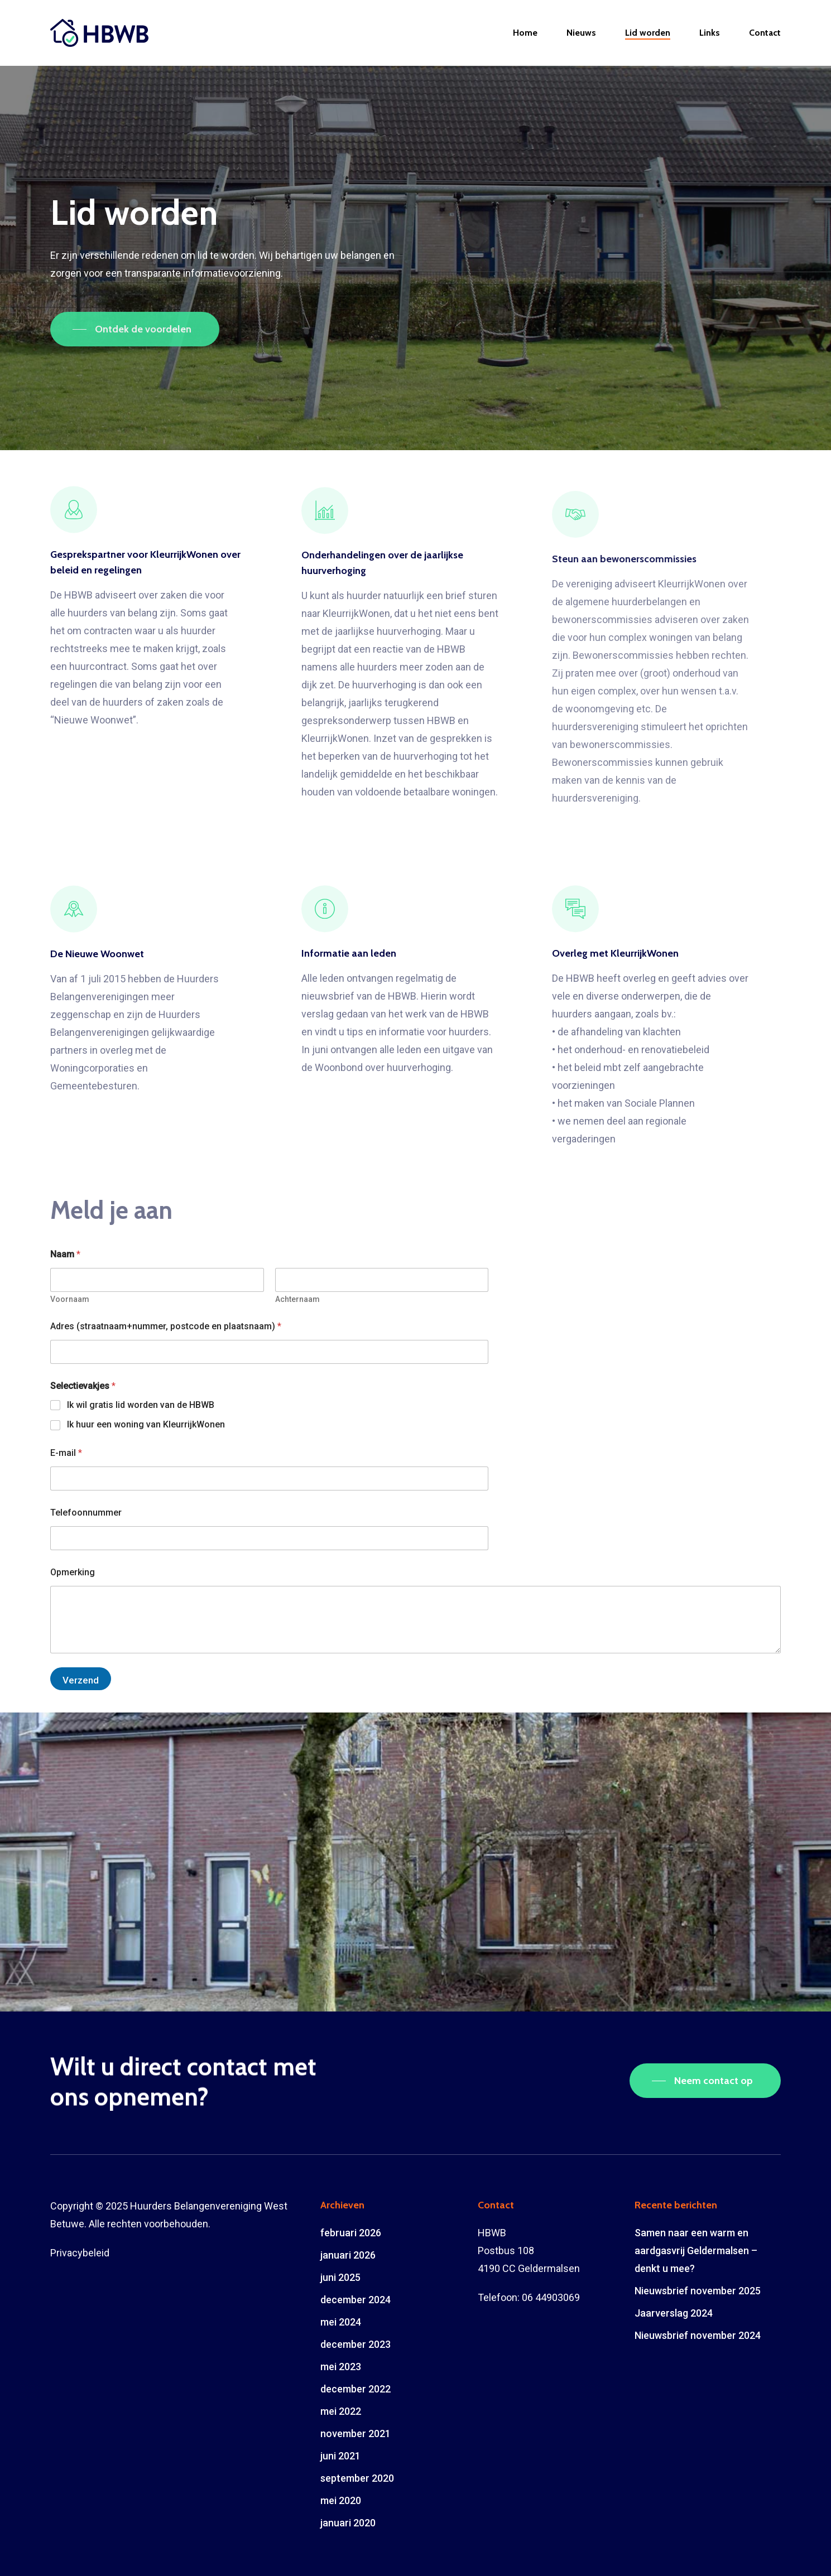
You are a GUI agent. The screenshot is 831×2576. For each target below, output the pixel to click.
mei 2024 (340, 2322)
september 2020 (357, 2478)
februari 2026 (350, 2233)
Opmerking (72, 1572)
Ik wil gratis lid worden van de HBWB (140, 1405)
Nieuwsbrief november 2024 (698, 2335)
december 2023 (355, 2344)
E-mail (66, 1453)
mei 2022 (340, 2411)
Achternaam (297, 1299)
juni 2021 (340, 2456)
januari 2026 (348, 2255)
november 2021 (355, 2433)
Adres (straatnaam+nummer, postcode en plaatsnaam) (165, 1326)
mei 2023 (340, 2366)
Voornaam (69, 1299)
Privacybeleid (79, 2253)
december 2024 (355, 2299)
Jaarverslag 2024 (674, 2313)
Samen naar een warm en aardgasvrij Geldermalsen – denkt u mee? (696, 2250)
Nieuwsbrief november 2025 (698, 2291)
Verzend (81, 1680)
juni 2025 (340, 2277)
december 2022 (355, 2389)
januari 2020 (348, 2523)
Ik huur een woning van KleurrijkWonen (146, 1424)
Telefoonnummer (86, 1512)
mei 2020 (340, 2500)
